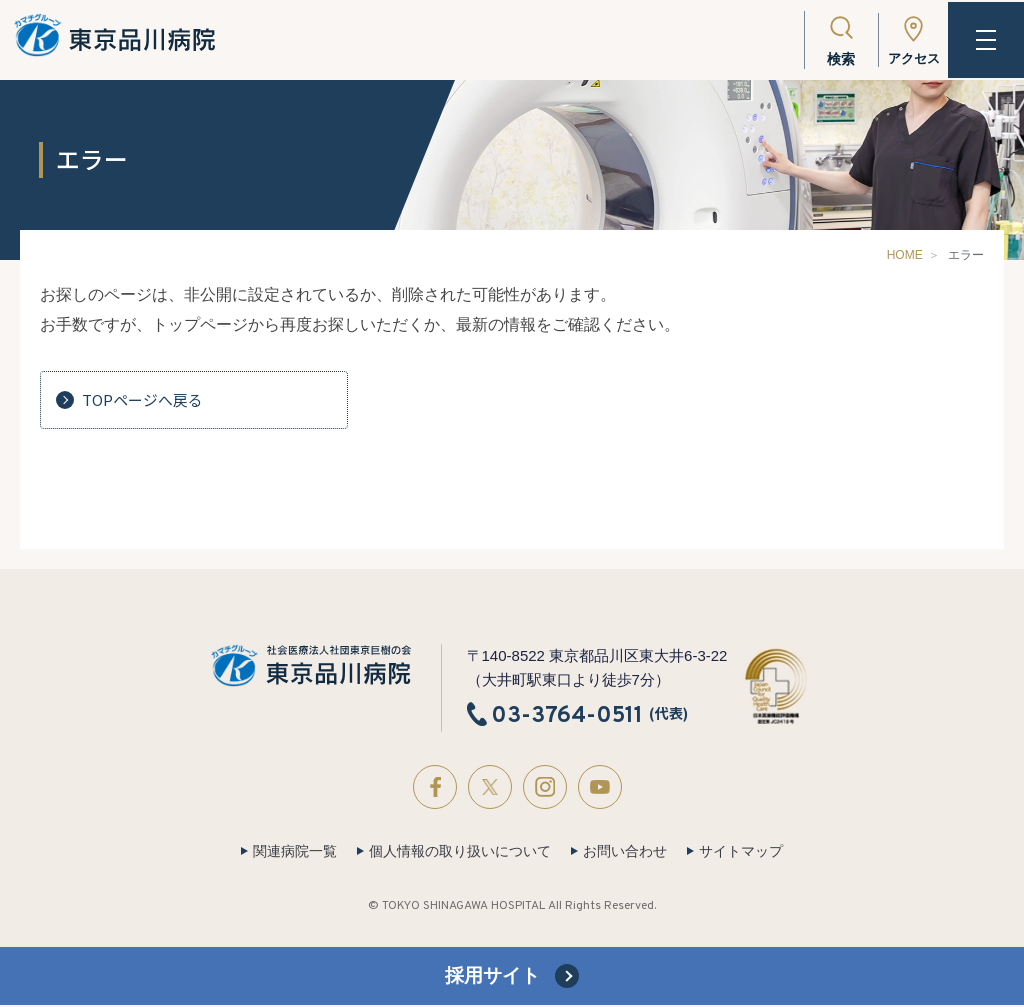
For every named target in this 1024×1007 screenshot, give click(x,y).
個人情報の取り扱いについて (460, 851)
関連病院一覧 (295, 851)
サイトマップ (741, 851)
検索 (834, 59)
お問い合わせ (625, 851)
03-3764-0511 (567, 715)
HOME (905, 255)
